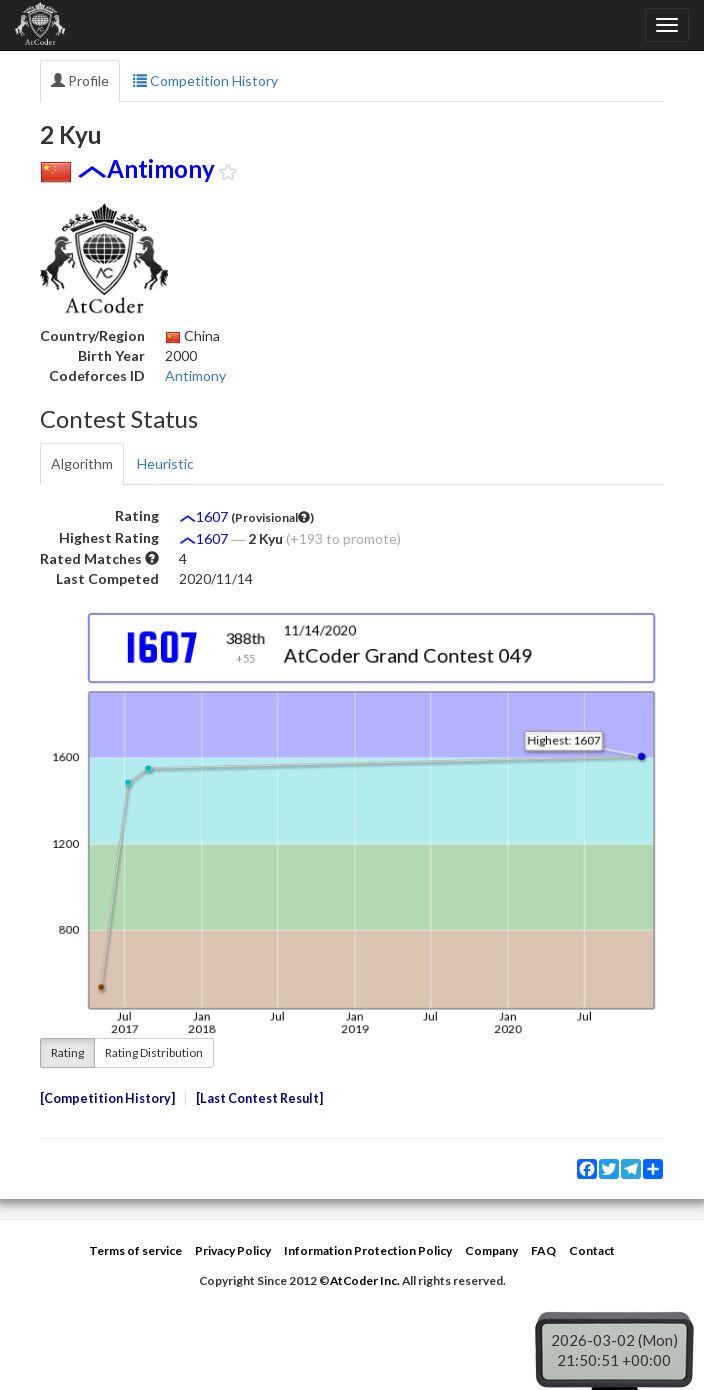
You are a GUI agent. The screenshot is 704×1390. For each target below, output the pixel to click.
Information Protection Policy (368, 1250)
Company (491, 1250)
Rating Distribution (154, 1052)
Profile (80, 80)
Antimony (195, 375)
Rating (67, 1052)
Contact (592, 1250)
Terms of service (135, 1250)
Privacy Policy (233, 1250)
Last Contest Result (259, 1098)
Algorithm (82, 463)
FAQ (543, 1250)
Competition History (205, 80)
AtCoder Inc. (365, 1280)
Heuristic (165, 463)
